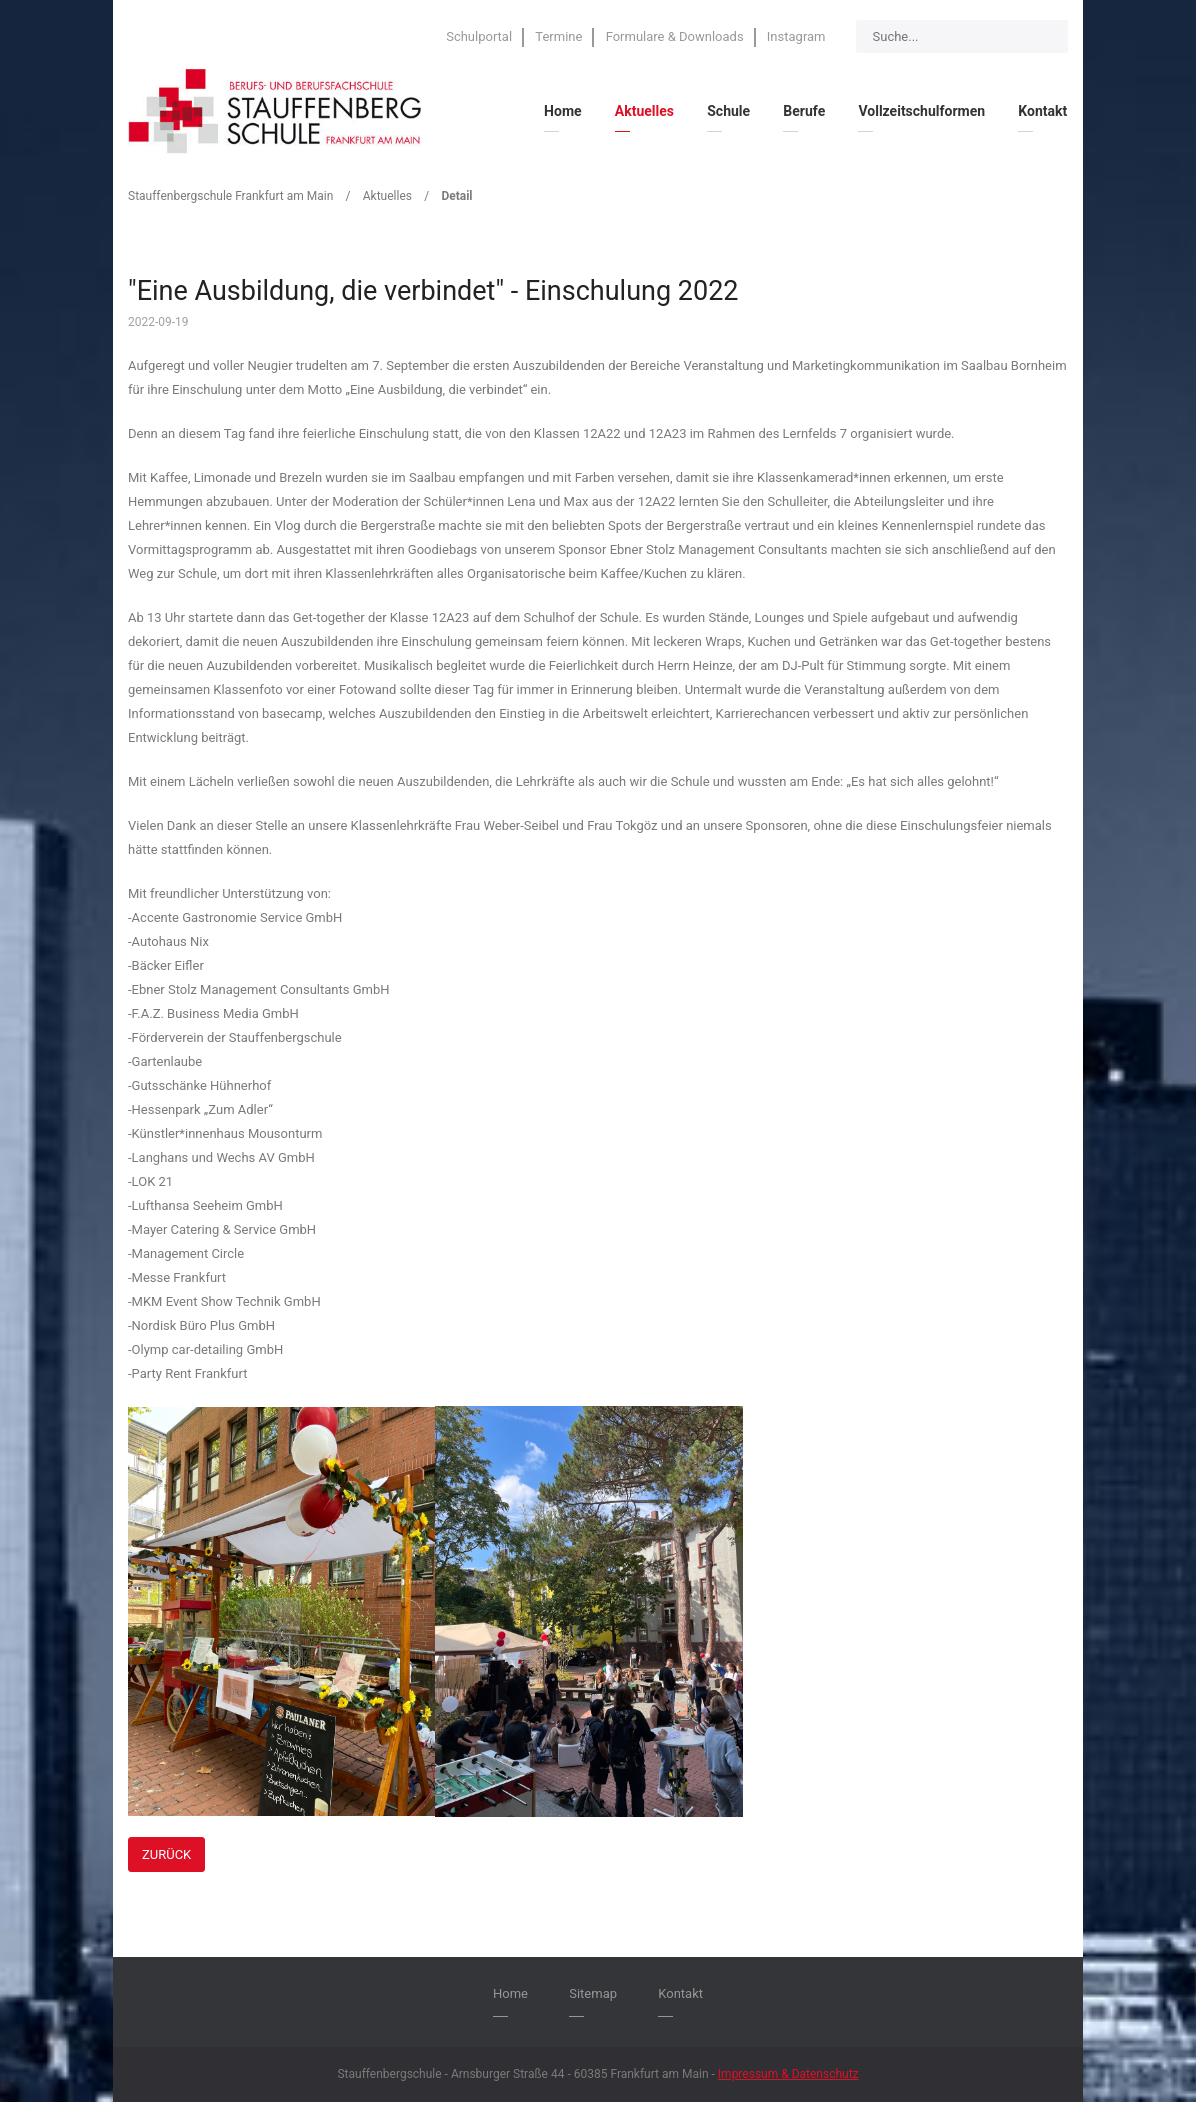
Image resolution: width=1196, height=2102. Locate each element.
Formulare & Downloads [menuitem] (675, 36)
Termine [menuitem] (558, 36)
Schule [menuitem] (728, 111)
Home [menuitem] (562, 111)
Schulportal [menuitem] (479, 36)
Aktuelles (387, 196)
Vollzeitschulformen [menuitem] (921, 111)
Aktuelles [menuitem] (644, 111)
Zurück (166, 1854)
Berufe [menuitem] (804, 111)
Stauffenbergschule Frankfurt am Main (230, 196)
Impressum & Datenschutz (788, 2074)
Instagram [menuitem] (796, 36)
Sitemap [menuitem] (593, 1993)
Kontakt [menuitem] (1042, 111)
